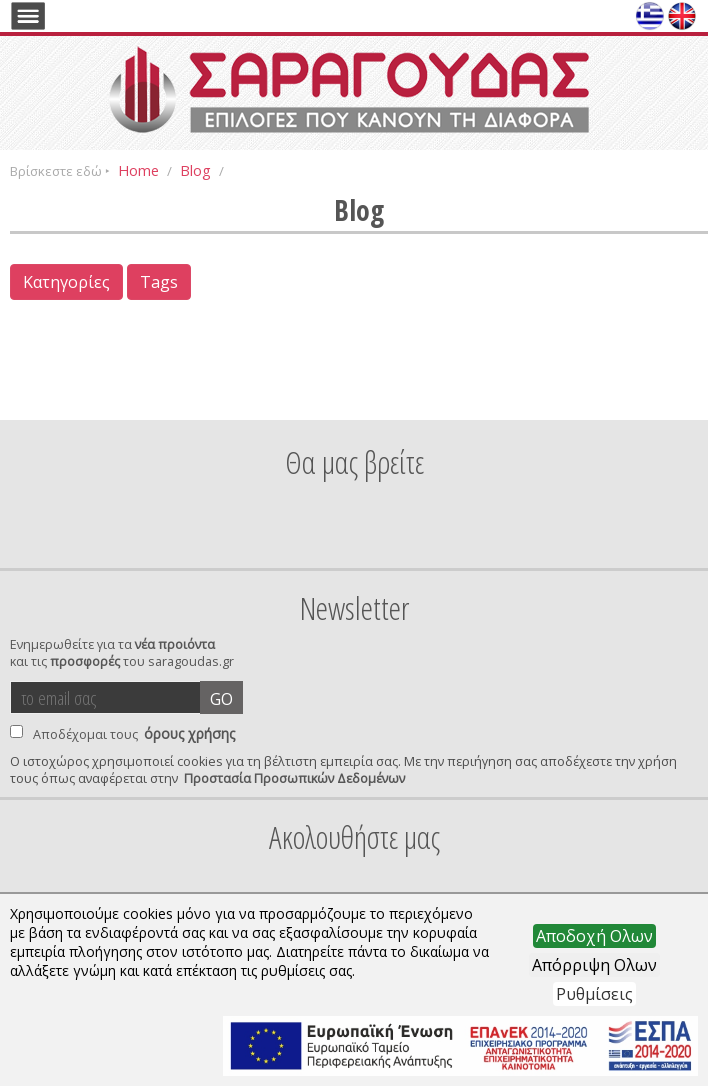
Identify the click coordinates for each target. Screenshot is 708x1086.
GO (221, 699)
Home (138, 170)
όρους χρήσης (189, 733)
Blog (195, 170)
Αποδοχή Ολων (594, 936)
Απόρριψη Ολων (594, 965)
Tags (159, 282)
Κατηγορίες (66, 282)
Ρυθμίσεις (594, 994)
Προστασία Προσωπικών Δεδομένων (294, 778)
